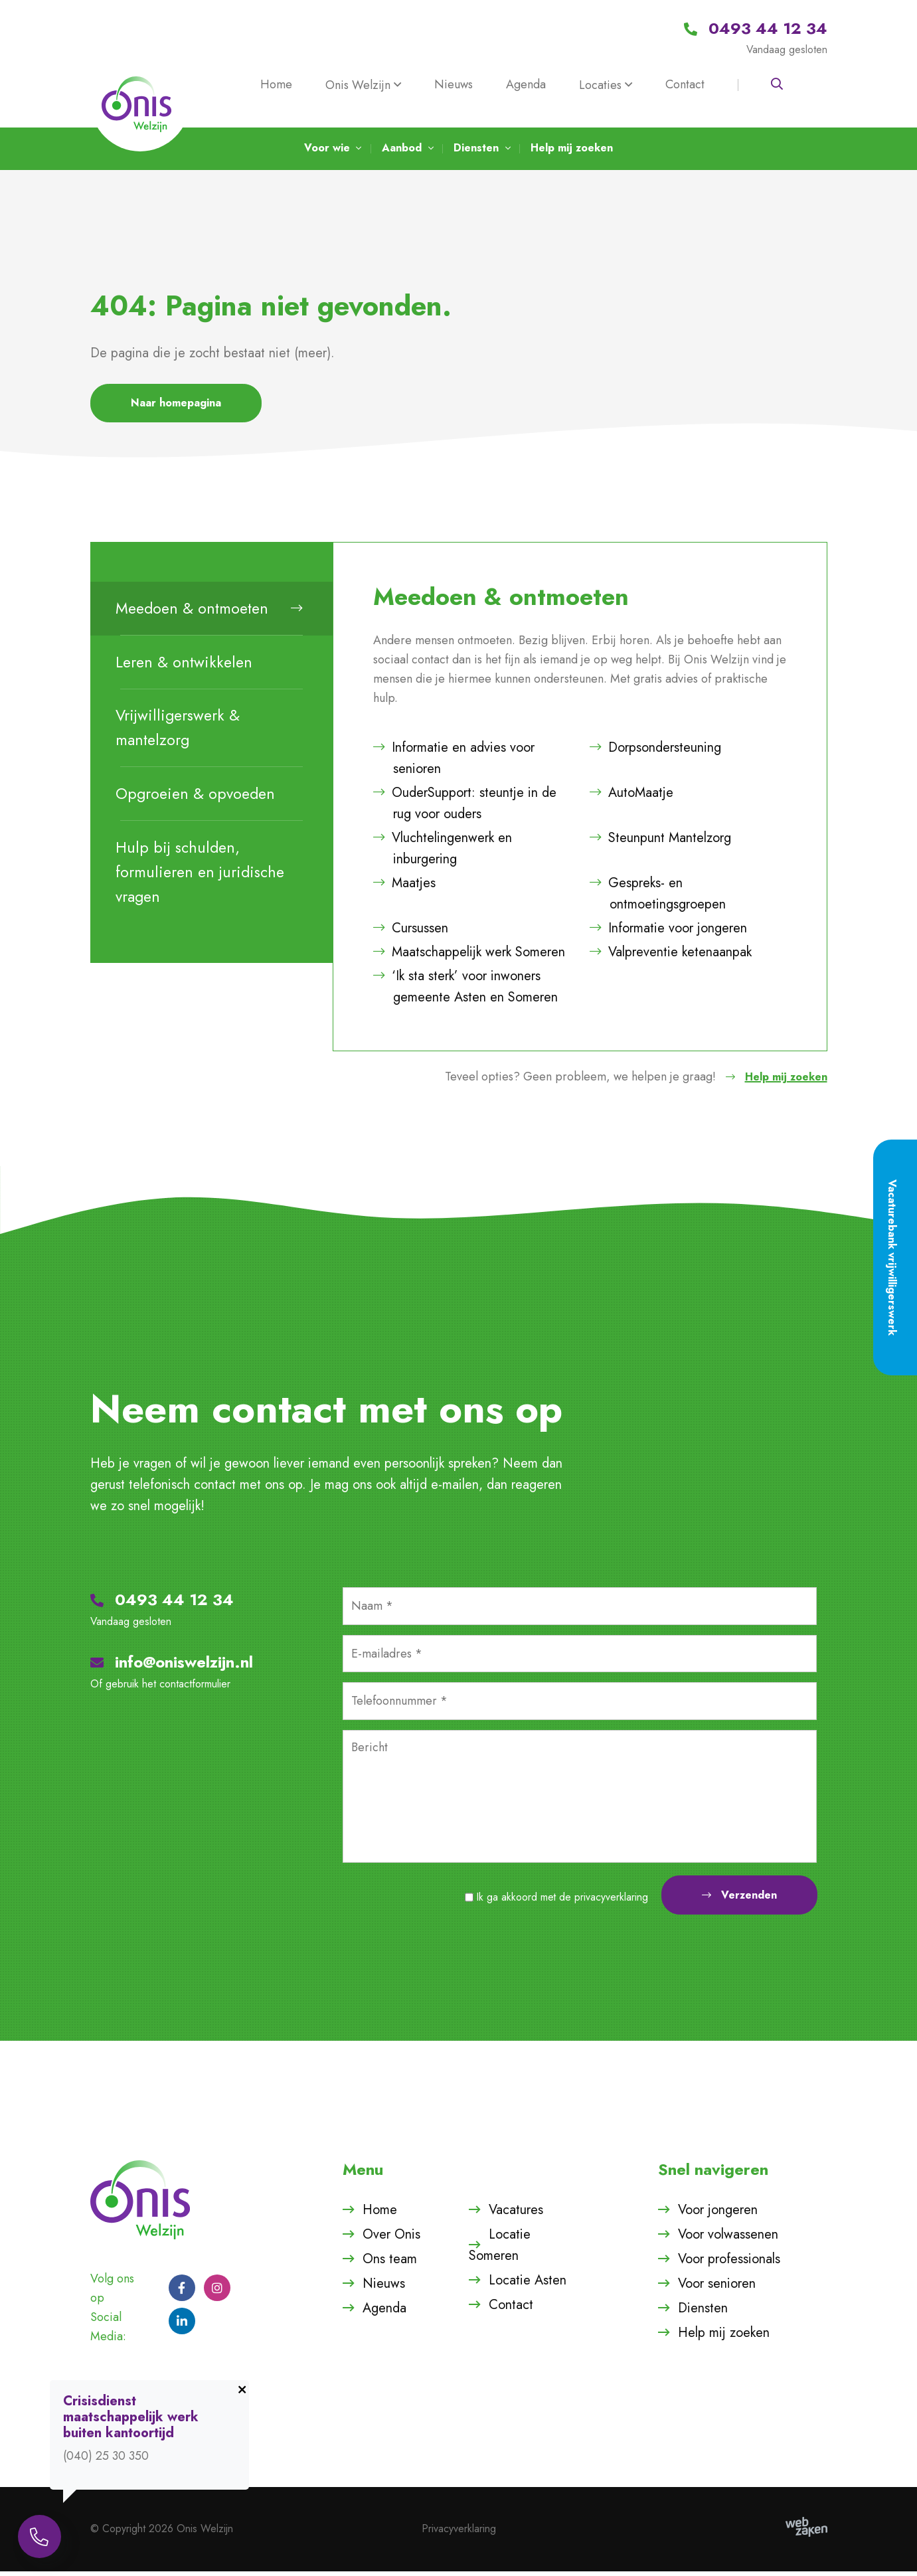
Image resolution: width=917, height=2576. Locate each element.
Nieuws (453, 84)
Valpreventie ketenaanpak (671, 956)
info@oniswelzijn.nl (171, 1666)
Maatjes (404, 887)
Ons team (390, 2263)
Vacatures (516, 2214)
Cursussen (410, 932)
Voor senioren (717, 2288)
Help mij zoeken (771, 1081)
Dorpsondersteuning (655, 752)
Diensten (703, 2312)
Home (276, 84)
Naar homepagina (176, 407)
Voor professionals (729, 2263)
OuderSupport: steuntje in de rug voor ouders (464, 808)
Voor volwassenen (728, 2239)
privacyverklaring (611, 1901)
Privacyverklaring (459, 2533)
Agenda (526, 84)
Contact (685, 84)
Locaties (600, 85)
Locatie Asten (527, 2284)
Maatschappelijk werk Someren (469, 956)
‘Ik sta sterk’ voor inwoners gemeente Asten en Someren (465, 991)
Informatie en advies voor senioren (454, 762)
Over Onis (391, 2239)
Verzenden (739, 1899)
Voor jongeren (718, 2214)
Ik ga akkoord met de (562, 1901)
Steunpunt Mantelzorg (660, 842)
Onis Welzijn (357, 85)
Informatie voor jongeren (668, 932)
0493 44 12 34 (162, 1604)
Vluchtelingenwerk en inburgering (442, 853)
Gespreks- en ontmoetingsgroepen (658, 898)
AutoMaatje (631, 797)
